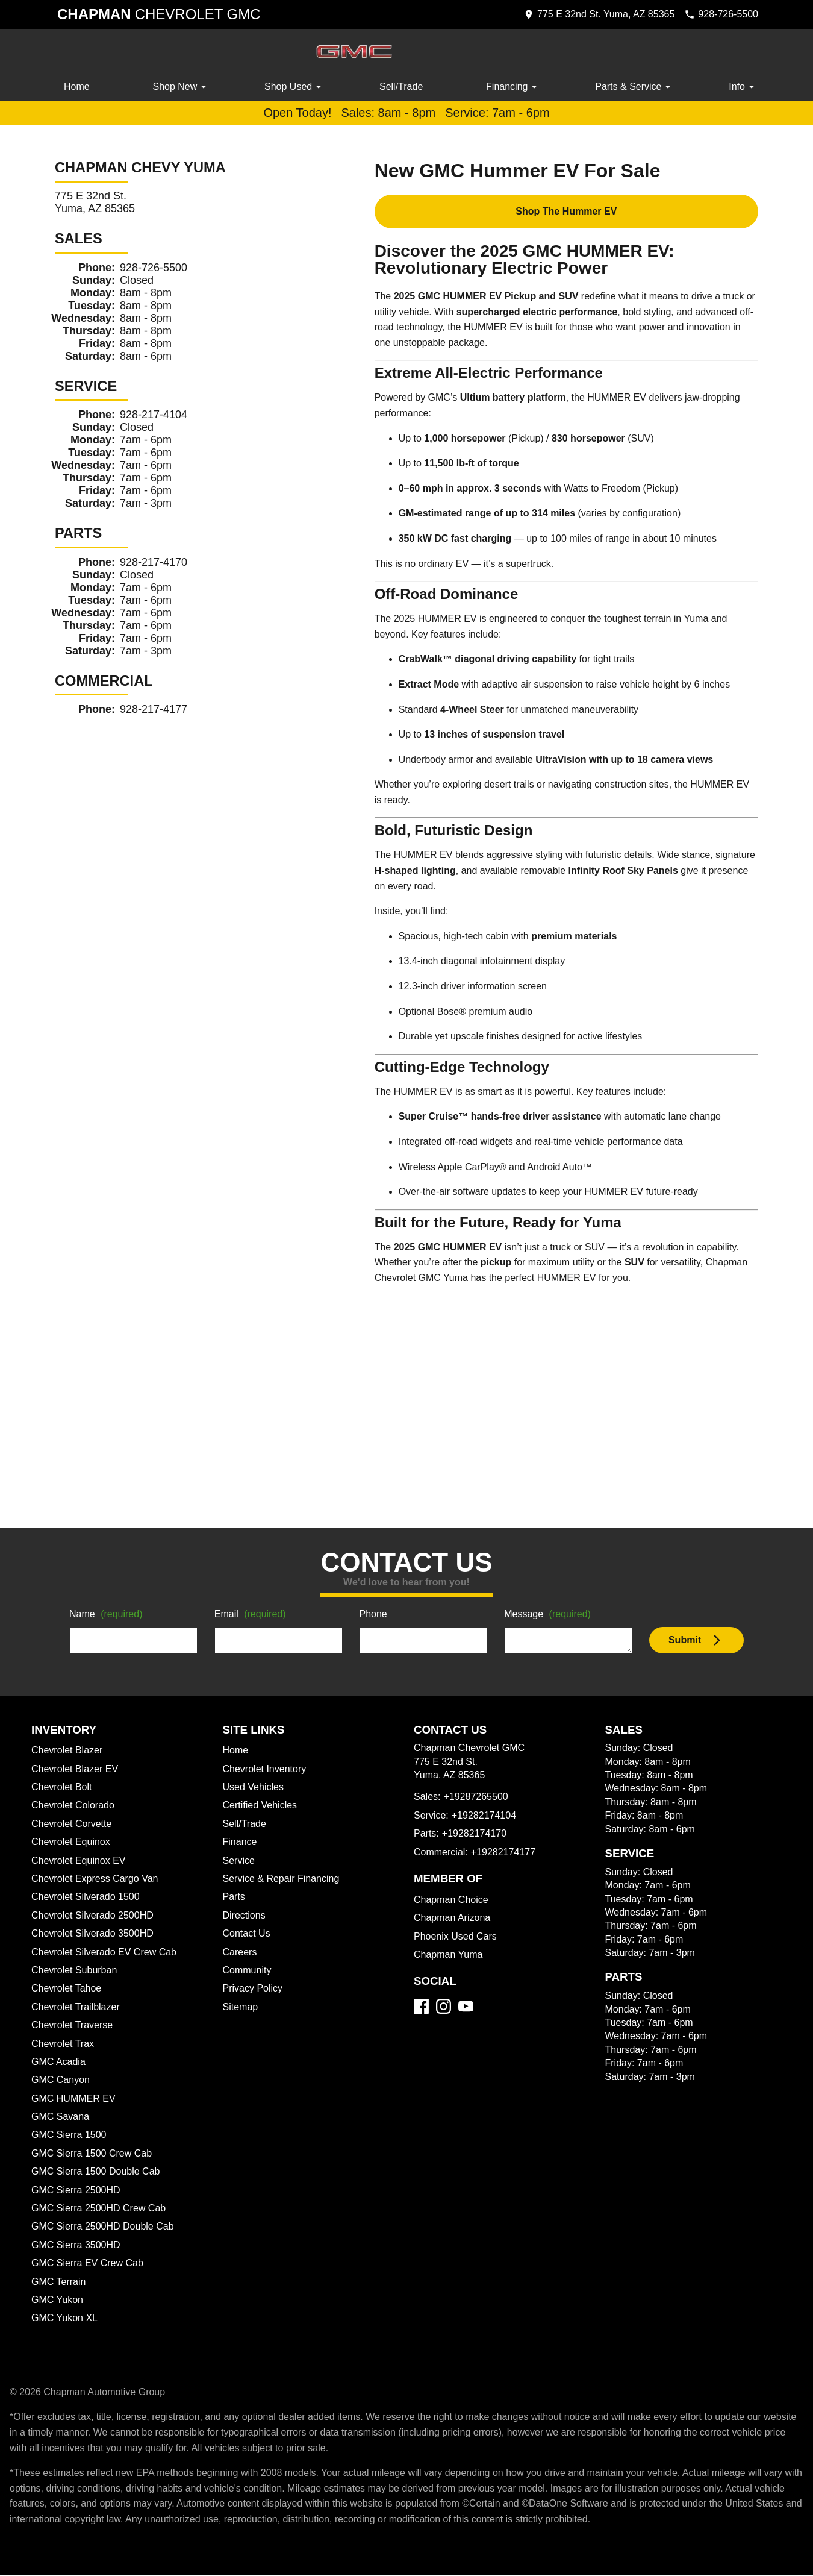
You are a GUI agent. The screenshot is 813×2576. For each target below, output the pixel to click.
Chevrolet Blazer (68, 1751)
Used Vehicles (254, 1788)
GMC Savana (60, 2117)
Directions (246, 1916)
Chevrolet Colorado (75, 1806)
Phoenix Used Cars (456, 1937)
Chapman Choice (452, 1900)
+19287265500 (477, 1797)
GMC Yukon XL (65, 2319)
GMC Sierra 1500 (69, 2135)
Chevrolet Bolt (63, 1788)
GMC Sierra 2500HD (77, 2191)
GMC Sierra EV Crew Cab (88, 2264)
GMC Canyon (61, 2081)
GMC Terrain (59, 2283)
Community (249, 1971)
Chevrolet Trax (64, 2045)
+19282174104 (485, 1816)
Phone (373, 1615)
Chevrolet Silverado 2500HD (96, 1916)
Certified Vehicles (262, 1806)
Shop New (182, 87)
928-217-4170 (155, 563)
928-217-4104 (155, 415)
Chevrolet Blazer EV (76, 1770)
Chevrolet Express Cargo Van (97, 1879)
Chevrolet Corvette (74, 1825)
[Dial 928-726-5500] (718, 14)
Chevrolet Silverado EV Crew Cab (107, 1953)
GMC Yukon (58, 2301)
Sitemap (241, 2008)
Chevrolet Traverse (74, 2026)
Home (77, 87)
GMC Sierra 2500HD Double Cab (105, 2227)
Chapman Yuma (449, 1955)
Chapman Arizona (454, 1919)
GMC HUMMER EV (73, 2099)
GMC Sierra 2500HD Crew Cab (101, 2209)
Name (107, 1615)
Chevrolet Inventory (267, 1770)
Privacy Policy (255, 1989)
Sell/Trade (402, 87)
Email (252, 1615)
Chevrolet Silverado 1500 (87, 1897)
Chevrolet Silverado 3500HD (96, 1934)
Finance (240, 1843)
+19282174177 (505, 1853)
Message (549, 1615)
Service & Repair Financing (282, 1879)
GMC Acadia (59, 2063)
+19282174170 (474, 1834)
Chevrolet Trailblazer (78, 2008)
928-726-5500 (157, 268)
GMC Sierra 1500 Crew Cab (92, 2154)
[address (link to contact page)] (590, 14)
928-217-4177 (154, 710)
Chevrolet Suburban (76, 1971)
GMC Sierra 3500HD (77, 2246)
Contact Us (248, 1934)
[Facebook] (421, 2007)
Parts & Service (634, 87)
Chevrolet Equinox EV (80, 1861)
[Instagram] (443, 2007)
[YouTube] (466, 2007)
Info (742, 87)
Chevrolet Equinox (72, 1843)
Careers (240, 1953)
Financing (514, 87)
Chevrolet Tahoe (68, 1989)
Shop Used (295, 87)
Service (240, 1861)
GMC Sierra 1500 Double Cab (97, 2172)
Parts (234, 1897)
